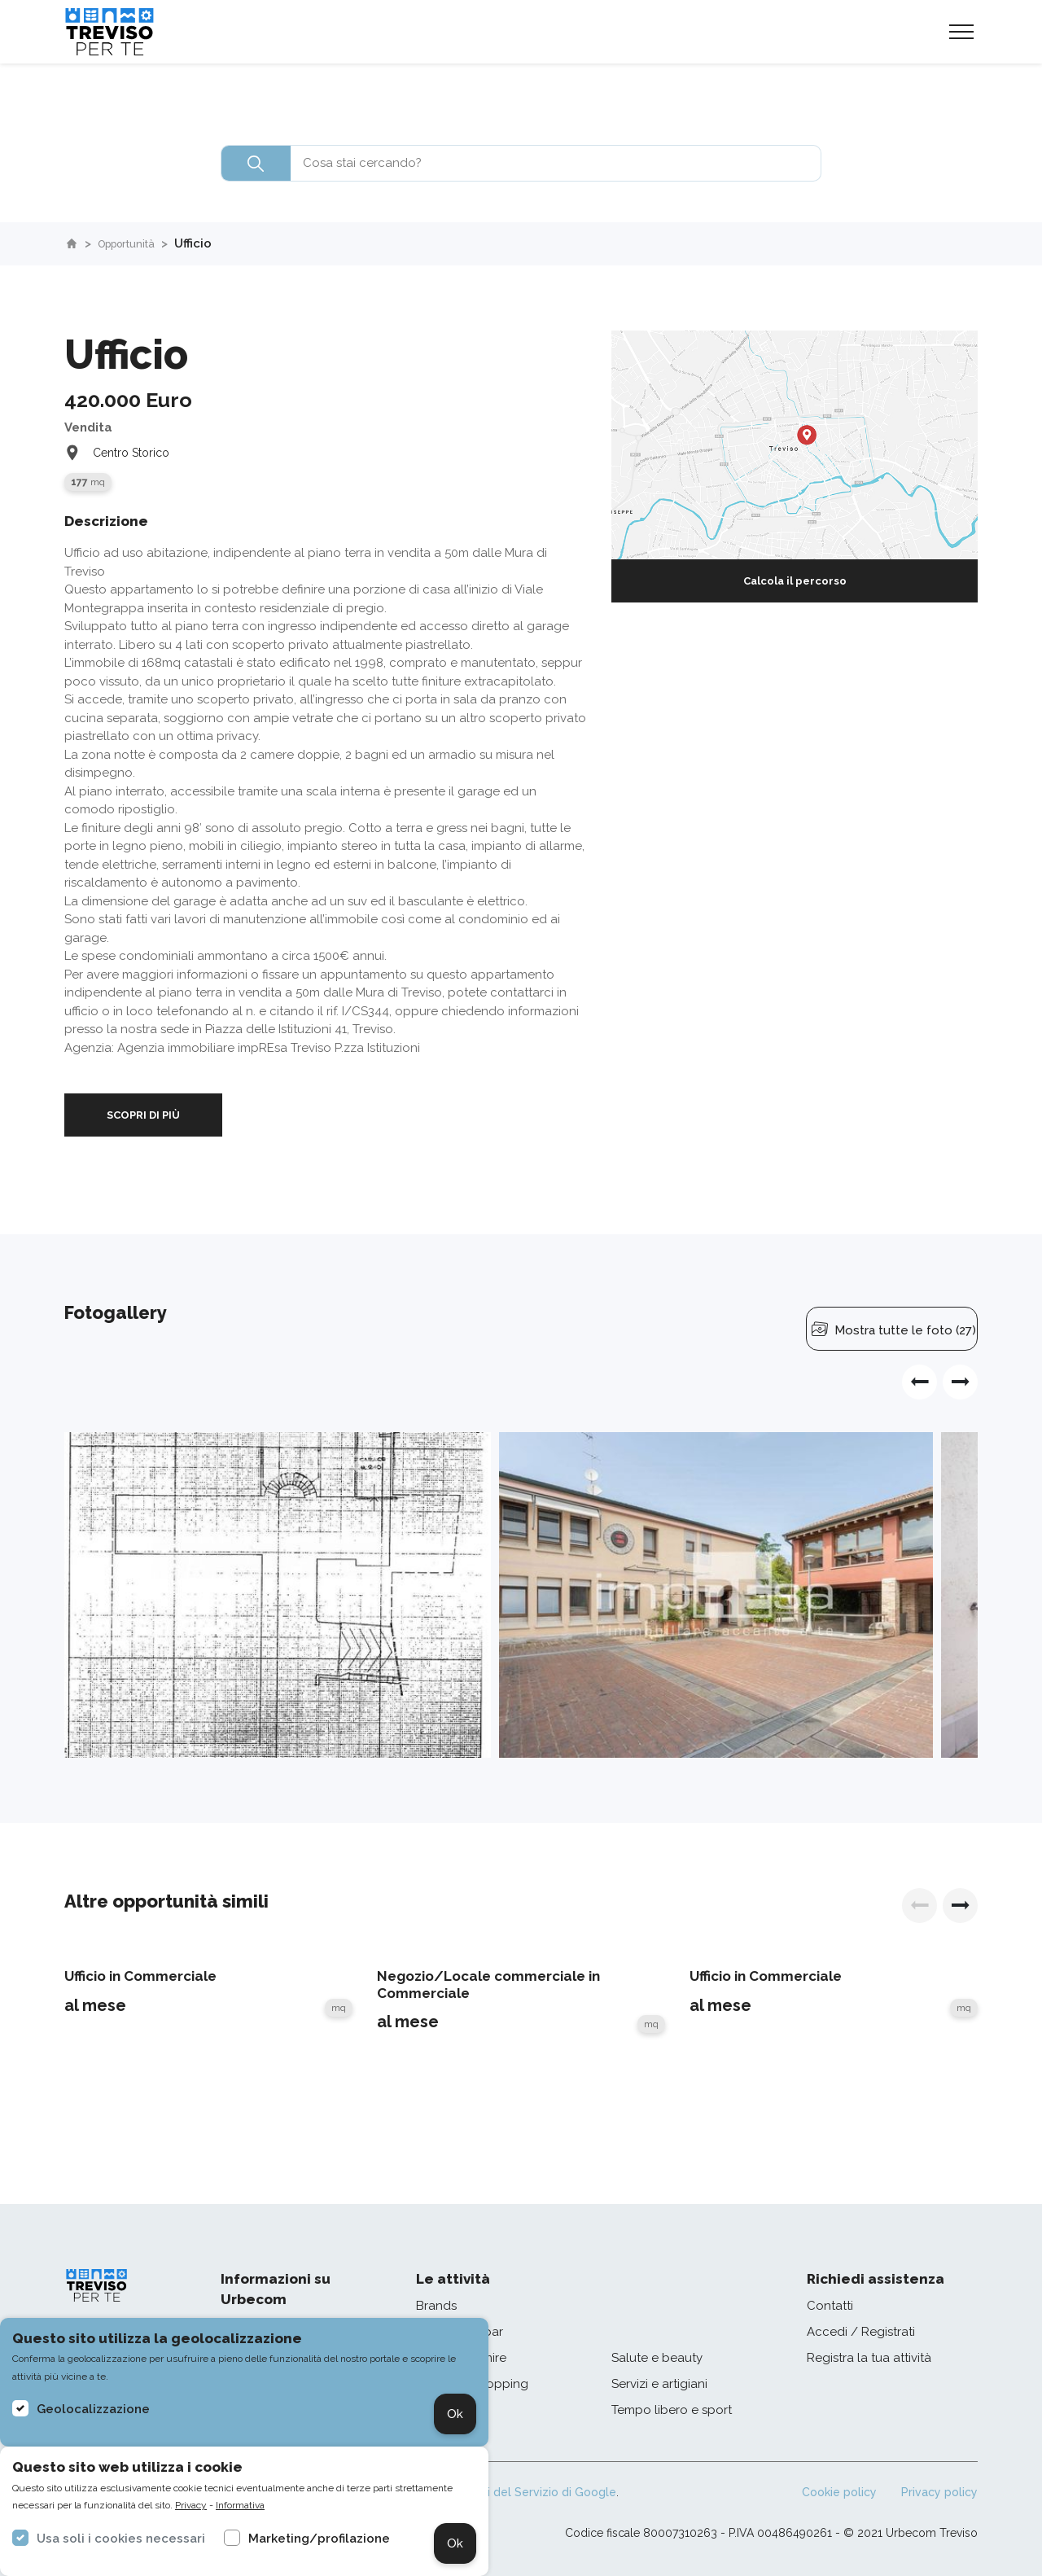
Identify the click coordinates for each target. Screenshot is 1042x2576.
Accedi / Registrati (861, 2331)
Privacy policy (939, 2492)
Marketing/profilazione (319, 2538)
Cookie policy (839, 2492)
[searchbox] (521, 163)
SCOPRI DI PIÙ (143, 1115)
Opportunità (135, 243)
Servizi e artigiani (659, 2384)
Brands (436, 2305)
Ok (455, 2414)
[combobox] (521, 163)
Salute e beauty (657, 2357)
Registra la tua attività (869, 2357)
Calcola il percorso (795, 581)
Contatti (830, 2305)
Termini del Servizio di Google (533, 2492)
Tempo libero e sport (671, 2410)
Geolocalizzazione (93, 2409)
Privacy (191, 2505)
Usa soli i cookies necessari (121, 2538)
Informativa (240, 2505)
